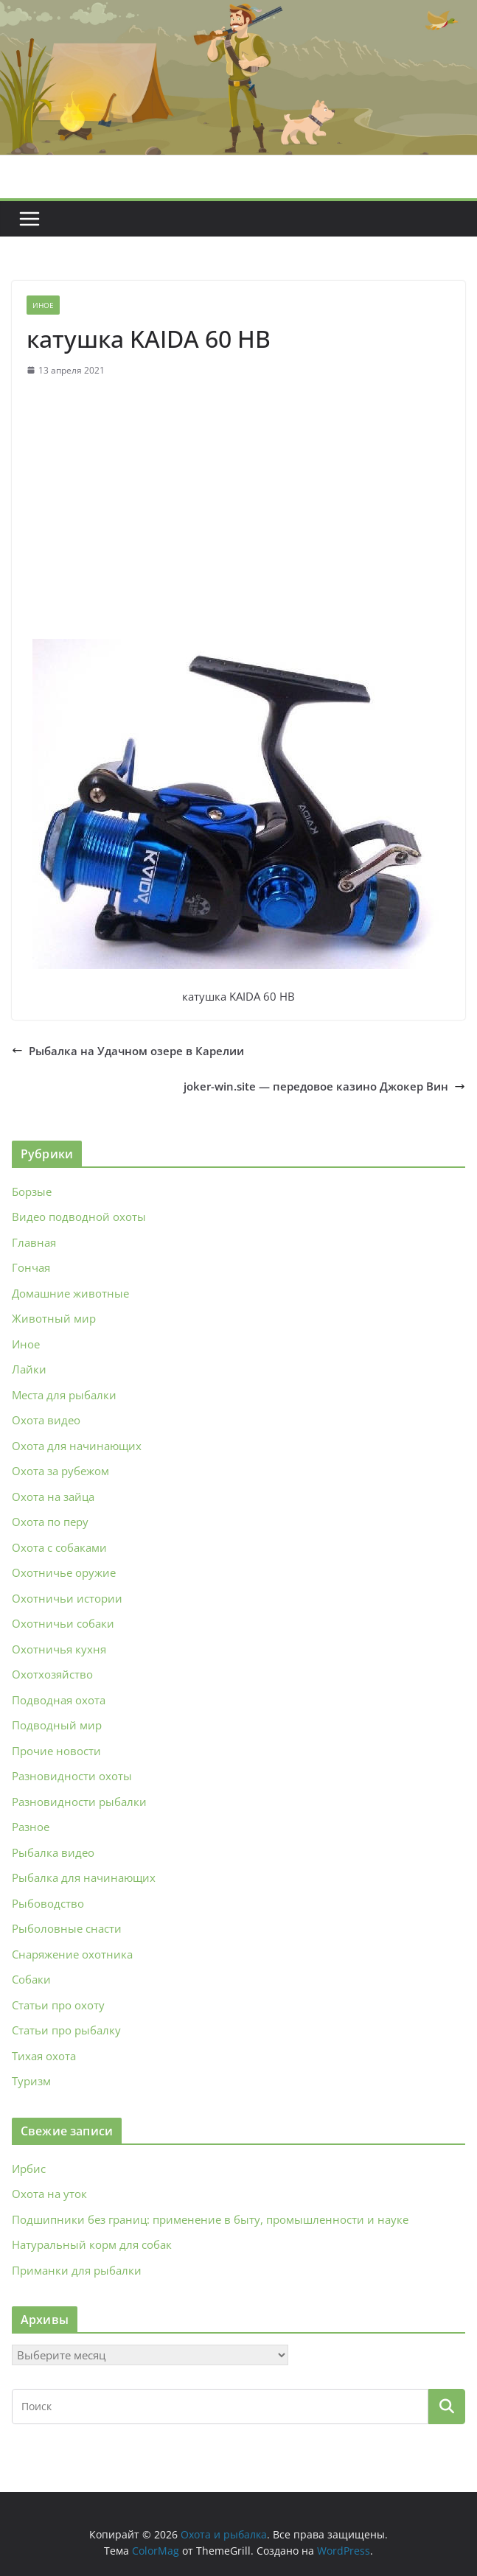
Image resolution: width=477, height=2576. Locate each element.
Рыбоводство (48, 1903)
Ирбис (29, 2168)
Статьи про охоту (58, 2005)
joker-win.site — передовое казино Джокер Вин (324, 1086)
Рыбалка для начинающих (84, 1877)
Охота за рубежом (60, 1470)
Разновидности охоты (72, 1775)
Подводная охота (58, 1700)
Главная (34, 1242)
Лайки (29, 1369)
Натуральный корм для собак (92, 2244)
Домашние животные (70, 1293)
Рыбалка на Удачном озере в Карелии (128, 1050)
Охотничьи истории (67, 1598)
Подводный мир (57, 1725)
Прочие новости (56, 1750)
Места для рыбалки (64, 1394)
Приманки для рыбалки (77, 2270)
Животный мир (54, 1318)
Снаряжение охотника (72, 1954)
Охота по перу (50, 1521)
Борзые (32, 1191)
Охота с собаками (59, 1547)
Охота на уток (49, 2193)
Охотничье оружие (64, 1572)
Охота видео (46, 1420)
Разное (30, 1826)
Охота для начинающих (77, 1445)
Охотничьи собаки (63, 1623)
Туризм (31, 2080)
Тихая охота (44, 2055)
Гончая (31, 1267)
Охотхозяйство (52, 1674)
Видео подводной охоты (79, 1216)
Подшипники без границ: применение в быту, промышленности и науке (210, 2219)
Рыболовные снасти (67, 1928)
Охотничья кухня (59, 1649)
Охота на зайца (53, 1496)
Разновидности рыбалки (79, 1801)
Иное (43, 305)
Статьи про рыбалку (66, 2030)
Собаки (31, 1979)
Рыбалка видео (53, 1852)
